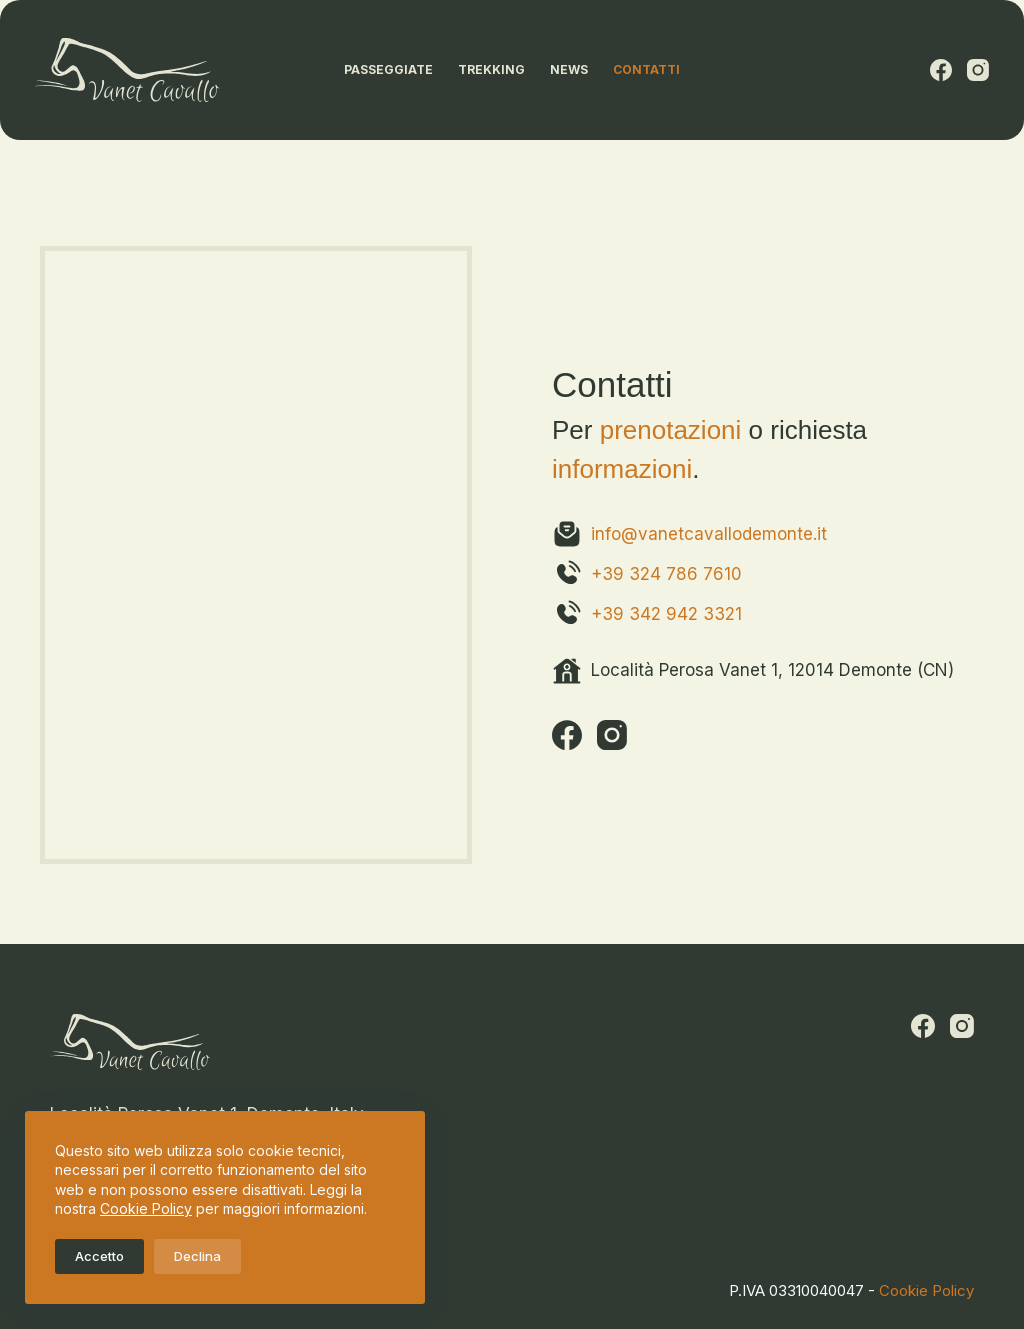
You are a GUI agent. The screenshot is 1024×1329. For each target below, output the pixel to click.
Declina (197, 1256)
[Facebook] (941, 70)
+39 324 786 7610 (666, 574)
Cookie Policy (146, 1208)
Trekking (491, 69)
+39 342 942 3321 (666, 614)
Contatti (646, 69)
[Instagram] (978, 70)
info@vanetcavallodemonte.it (709, 534)
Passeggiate (388, 69)
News (569, 69)
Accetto (99, 1256)
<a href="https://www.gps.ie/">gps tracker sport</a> (256, 551)
